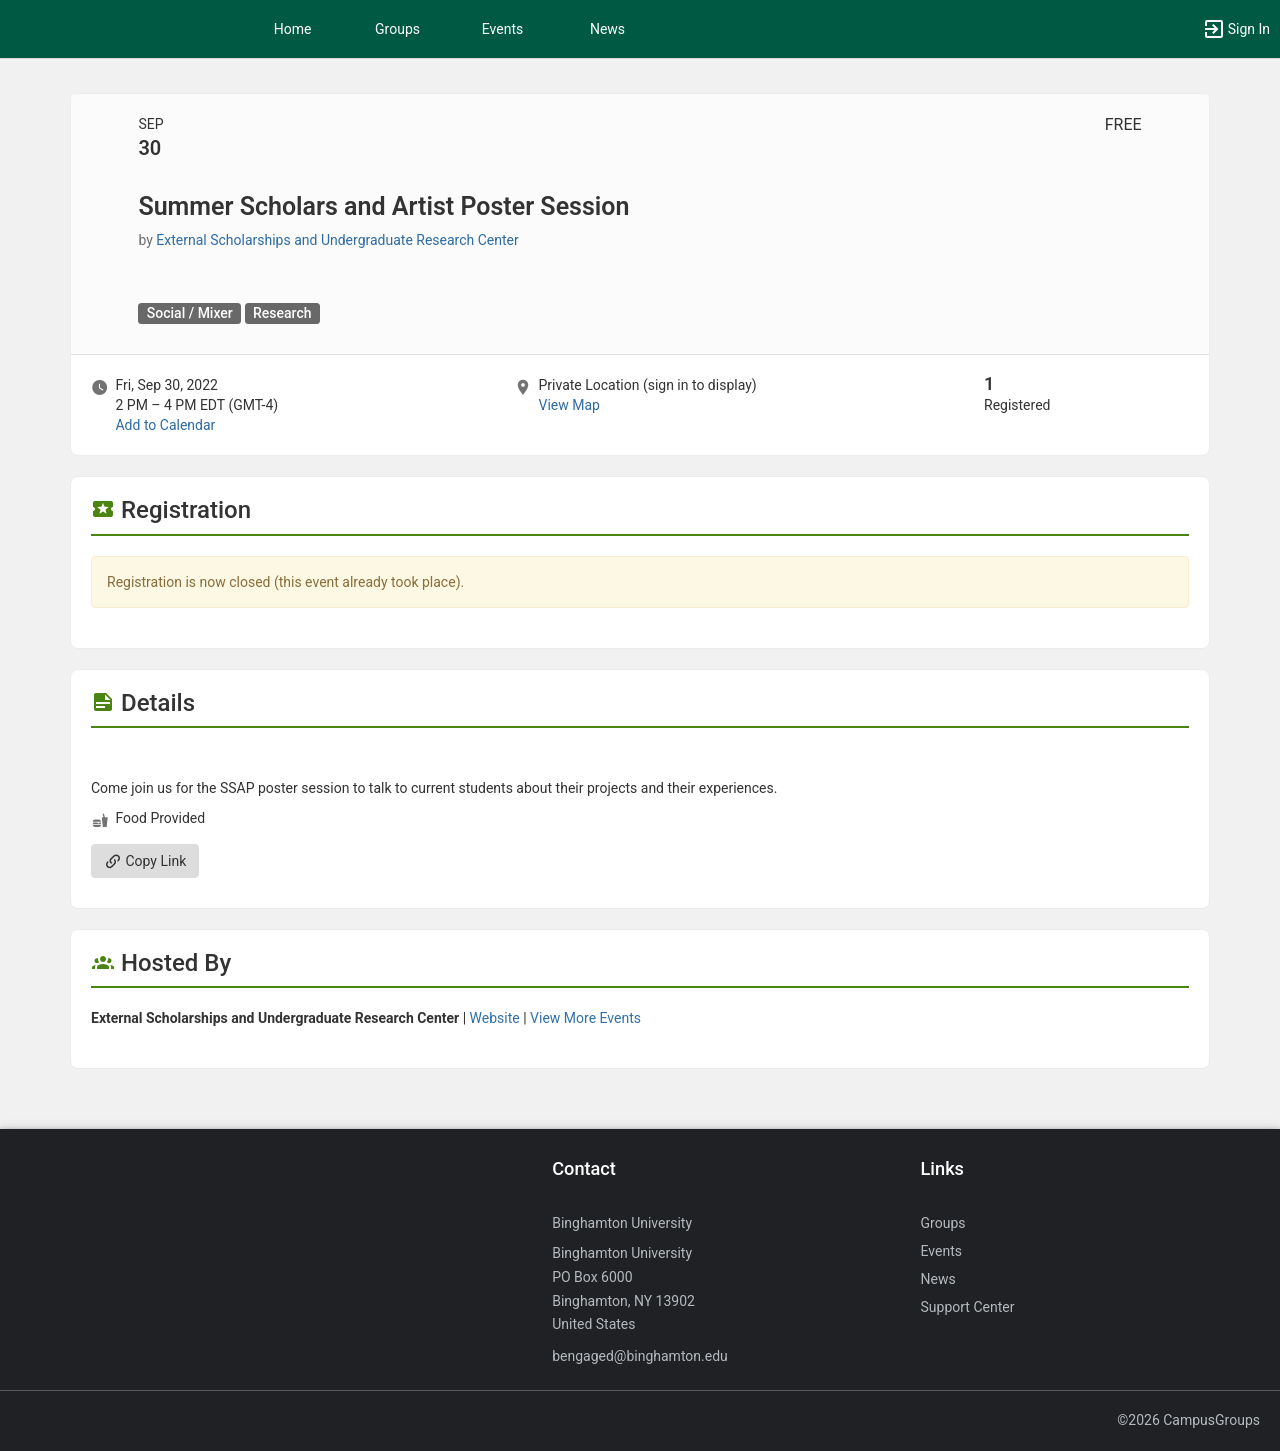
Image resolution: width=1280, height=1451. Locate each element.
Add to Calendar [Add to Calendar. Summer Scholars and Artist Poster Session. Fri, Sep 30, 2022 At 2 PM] (165, 425)
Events (502, 29)
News (607, 29)
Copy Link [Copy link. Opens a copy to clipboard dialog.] (145, 861)
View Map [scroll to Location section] (568, 405)
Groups (397, 29)
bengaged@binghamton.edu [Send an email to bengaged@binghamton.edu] (640, 1356)
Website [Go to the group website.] (495, 1018)
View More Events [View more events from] (585, 1018)
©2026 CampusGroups (1188, 1420)
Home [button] (293, 29)
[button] (1236, 29)
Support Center (968, 1307)
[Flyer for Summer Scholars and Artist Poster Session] (640, 758)
